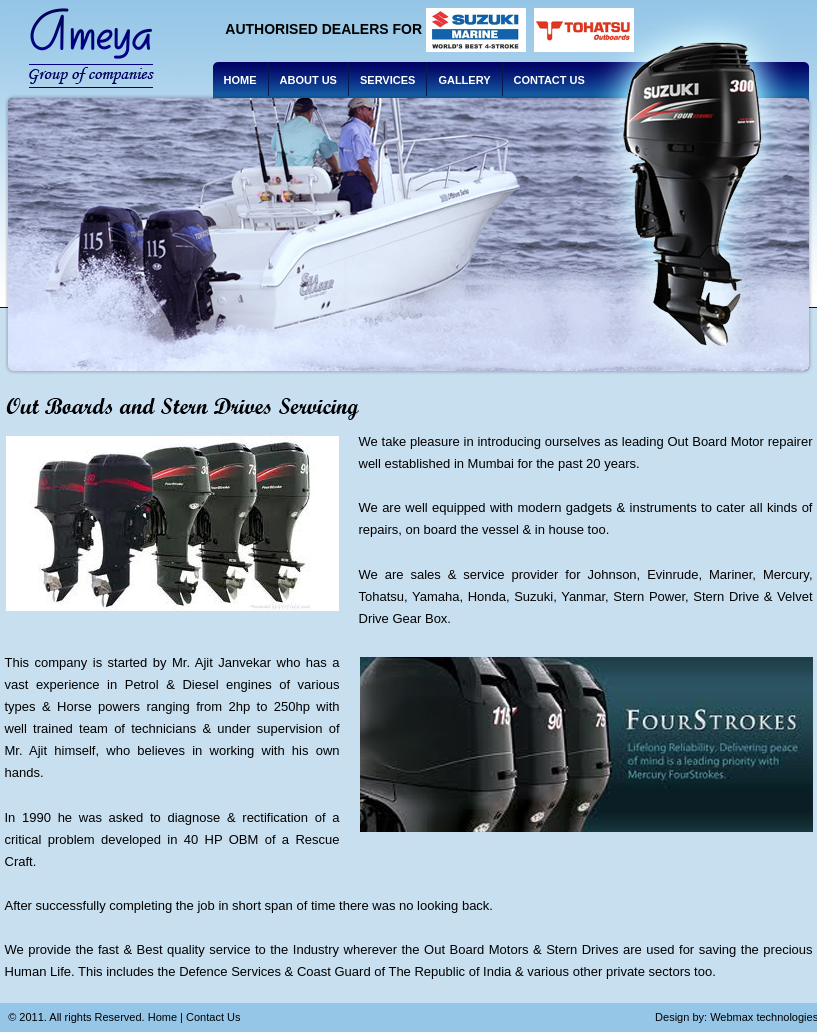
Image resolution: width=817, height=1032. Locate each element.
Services (387, 80)
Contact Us (549, 80)
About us (308, 80)
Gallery (464, 80)
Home (240, 80)
